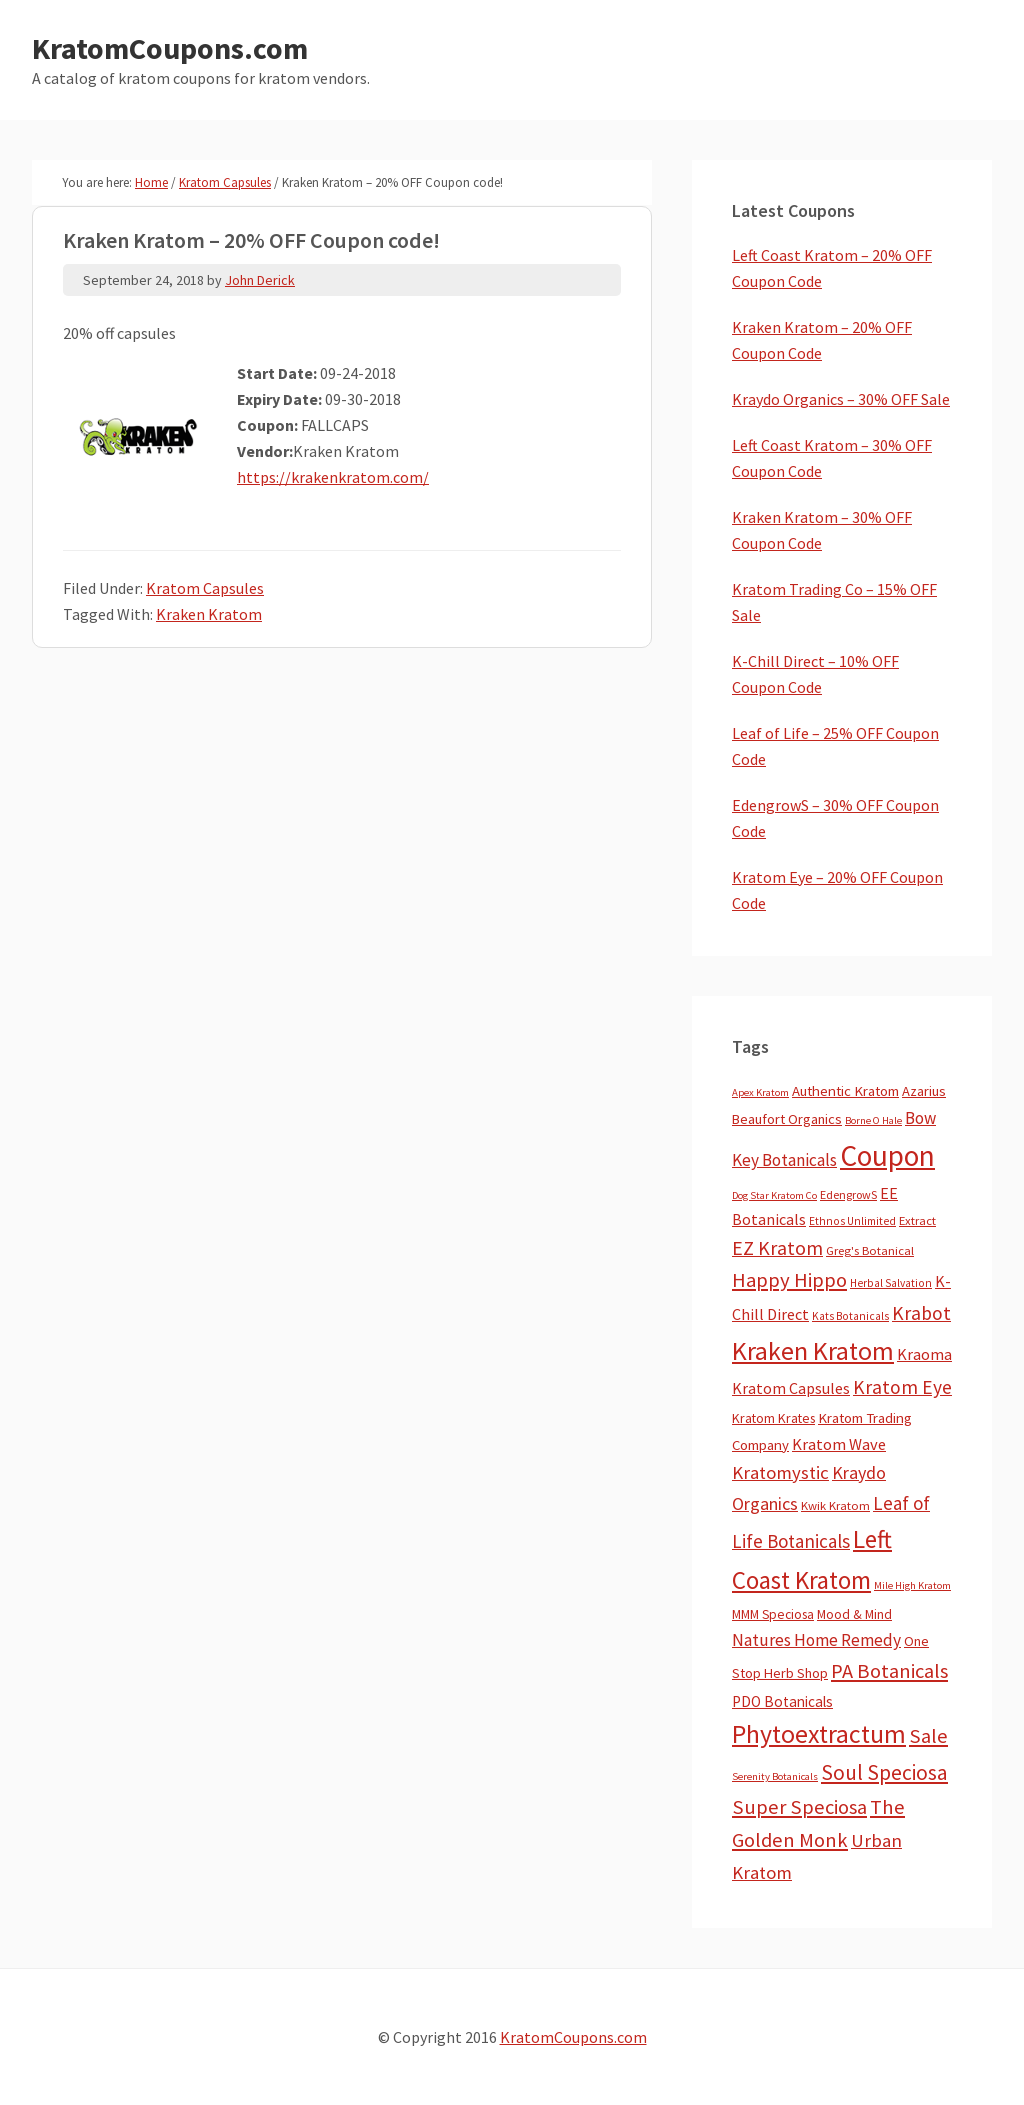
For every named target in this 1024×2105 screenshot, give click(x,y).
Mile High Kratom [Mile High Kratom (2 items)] (912, 1585)
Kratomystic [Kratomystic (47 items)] (780, 1472)
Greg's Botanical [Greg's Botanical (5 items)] (870, 1250)
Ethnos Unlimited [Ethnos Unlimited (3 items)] (852, 1221)
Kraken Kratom (209, 614)
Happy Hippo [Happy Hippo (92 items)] (789, 1280)
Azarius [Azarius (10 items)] (924, 1091)
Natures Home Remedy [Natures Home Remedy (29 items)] (816, 1640)
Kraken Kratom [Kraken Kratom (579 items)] (813, 1350)
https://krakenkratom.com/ (333, 477)
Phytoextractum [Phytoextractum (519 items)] (819, 1734)
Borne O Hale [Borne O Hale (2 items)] (873, 1120)
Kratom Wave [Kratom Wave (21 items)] (839, 1444)
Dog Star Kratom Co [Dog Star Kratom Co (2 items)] (774, 1195)
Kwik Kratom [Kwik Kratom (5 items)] (835, 1505)
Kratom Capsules (205, 588)
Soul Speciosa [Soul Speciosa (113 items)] (884, 1772)
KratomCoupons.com (170, 48)
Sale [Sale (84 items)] (928, 1736)
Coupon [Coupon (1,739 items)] (887, 1155)
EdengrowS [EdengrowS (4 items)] (848, 1194)
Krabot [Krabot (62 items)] (921, 1313)
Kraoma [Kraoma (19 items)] (924, 1354)
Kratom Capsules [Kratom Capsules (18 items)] (791, 1388)
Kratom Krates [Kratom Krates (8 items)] (773, 1418)
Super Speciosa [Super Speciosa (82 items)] (799, 1807)
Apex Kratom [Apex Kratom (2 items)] (760, 1092)
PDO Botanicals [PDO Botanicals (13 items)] (782, 1701)
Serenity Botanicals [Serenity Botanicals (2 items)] (775, 1776)
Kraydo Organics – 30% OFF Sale (841, 399)
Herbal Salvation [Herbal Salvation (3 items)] (891, 1283)
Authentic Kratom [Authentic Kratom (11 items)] (845, 1091)
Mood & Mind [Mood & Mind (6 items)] (854, 1614)
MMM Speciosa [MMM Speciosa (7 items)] (773, 1614)
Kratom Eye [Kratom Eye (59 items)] (902, 1387)
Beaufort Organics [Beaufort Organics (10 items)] (787, 1119)
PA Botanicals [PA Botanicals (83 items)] (889, 1671)
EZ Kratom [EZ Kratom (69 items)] (777, 1247)
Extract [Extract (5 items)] (917, 1220)
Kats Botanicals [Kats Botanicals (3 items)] (850, 1316)
